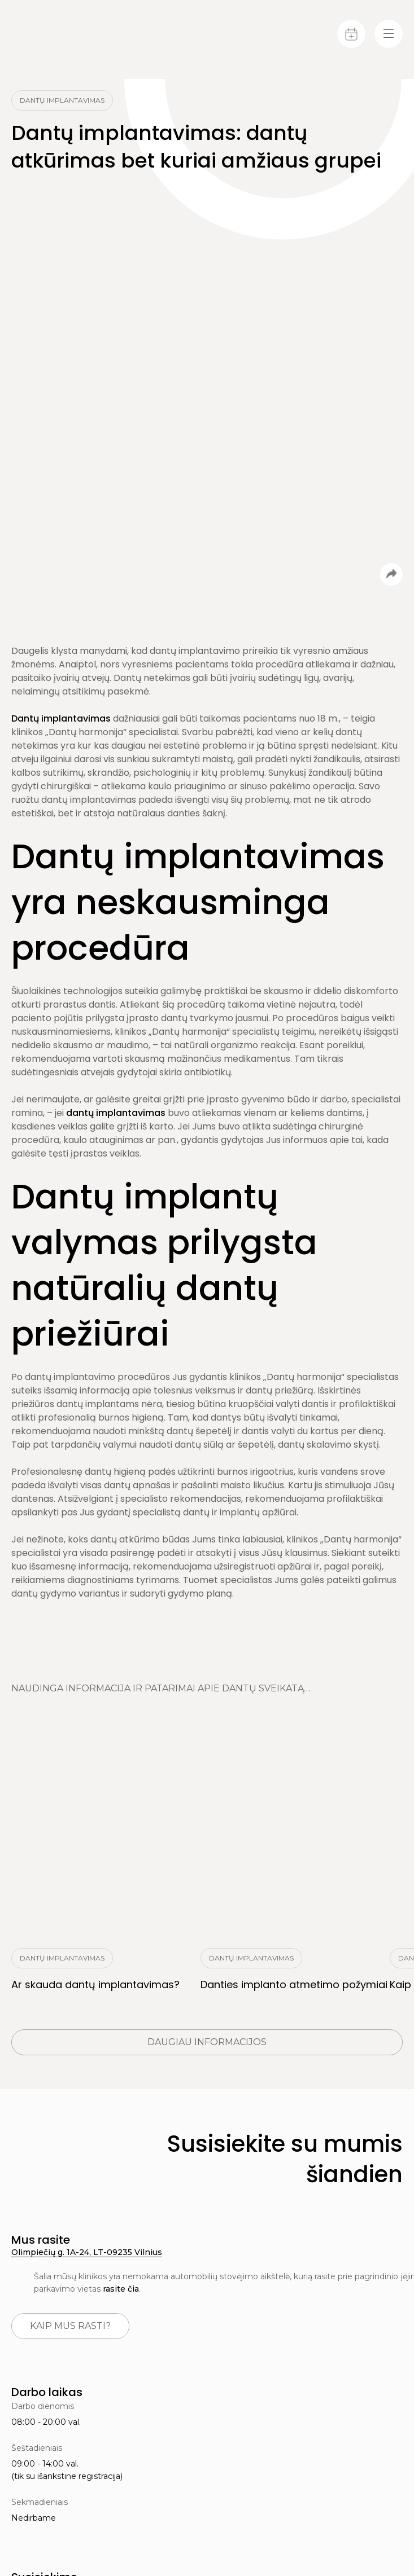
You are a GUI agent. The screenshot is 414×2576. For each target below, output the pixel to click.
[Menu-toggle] (388, 34)
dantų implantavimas (115, 1112)
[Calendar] (351, 34)
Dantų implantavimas (61, 718)
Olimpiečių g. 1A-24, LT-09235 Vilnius (86, 2252)
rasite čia (121, 2289)
